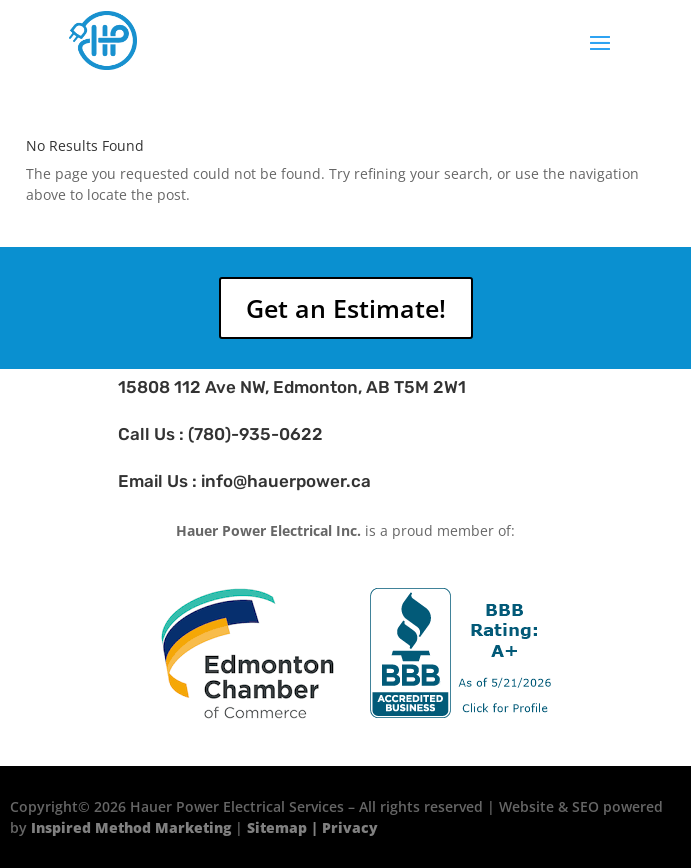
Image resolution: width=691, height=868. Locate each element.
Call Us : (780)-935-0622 (220, 434)
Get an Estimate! (346, 308)
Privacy (350, 827)
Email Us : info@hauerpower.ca (244, 481)
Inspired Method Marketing (131, 827)
